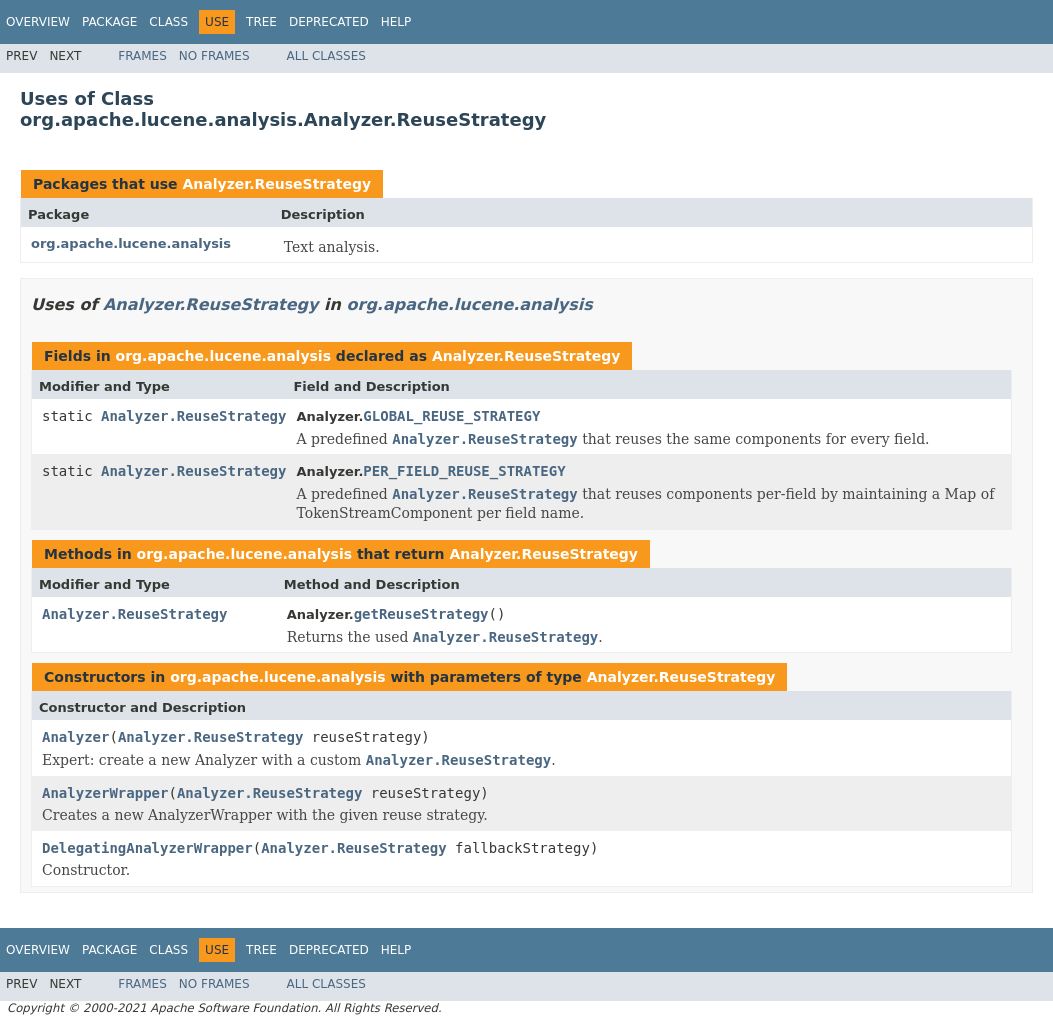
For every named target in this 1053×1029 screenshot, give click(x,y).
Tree (261, 22)
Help (396, 22)
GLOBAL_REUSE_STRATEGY (451, 416)
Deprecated (329, 22)
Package (109, 22)
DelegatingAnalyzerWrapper (147, 848)
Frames (142, 56)
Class (168, 22)
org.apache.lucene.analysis (131, 243)
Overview (38, 22)
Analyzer (75, 737)
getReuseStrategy (421, 614)
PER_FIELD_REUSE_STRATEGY (464, 471)
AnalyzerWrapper (105, 793)
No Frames (214, 56)
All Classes (326, 56)
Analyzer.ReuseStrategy (276, 184)
